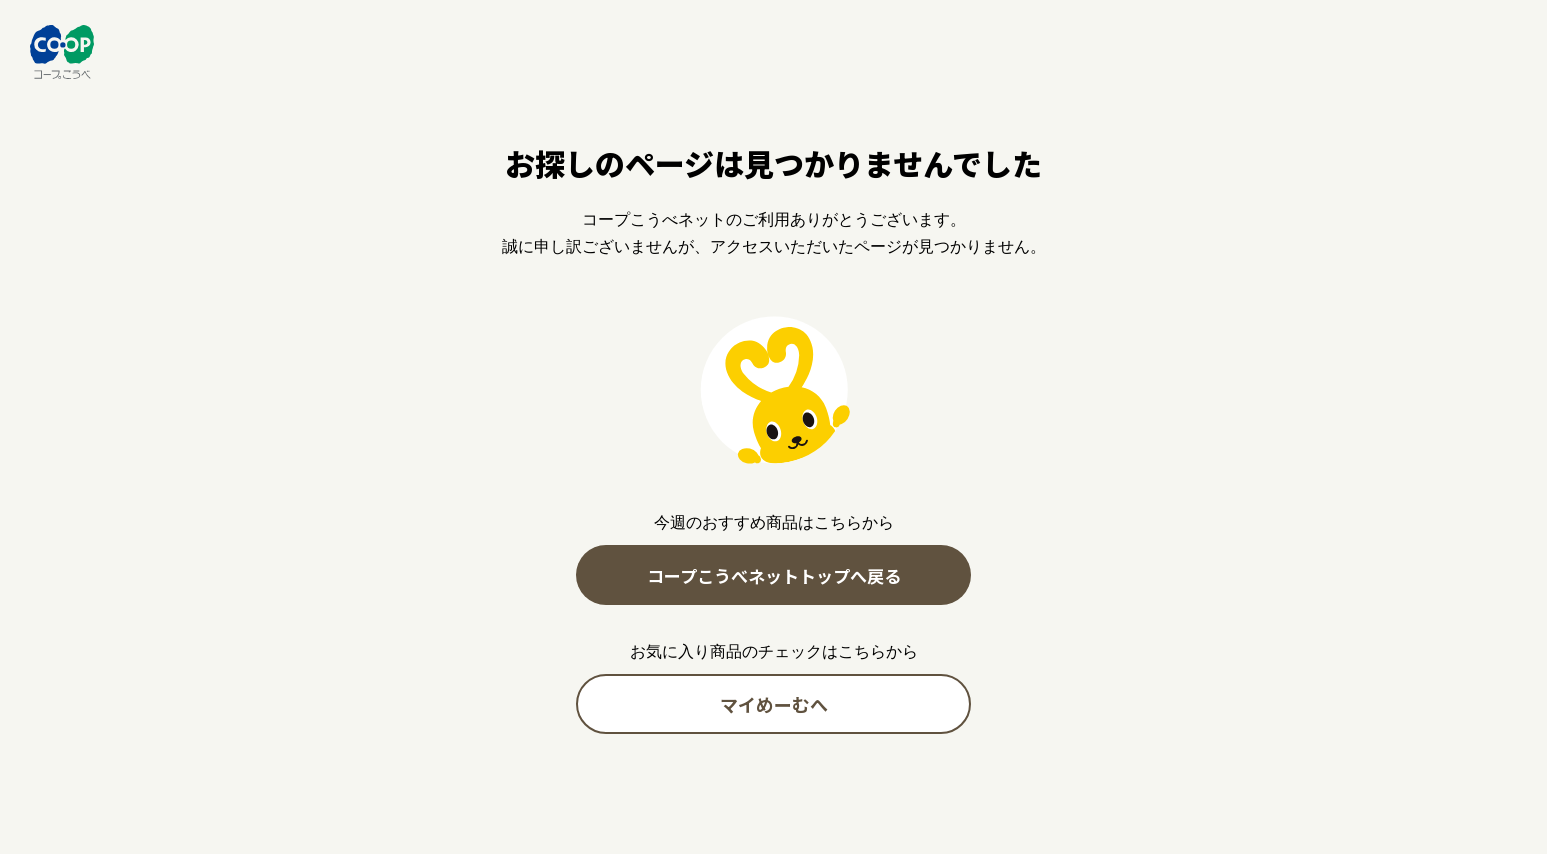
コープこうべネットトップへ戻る (774, 575)
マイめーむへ (774, 704)
